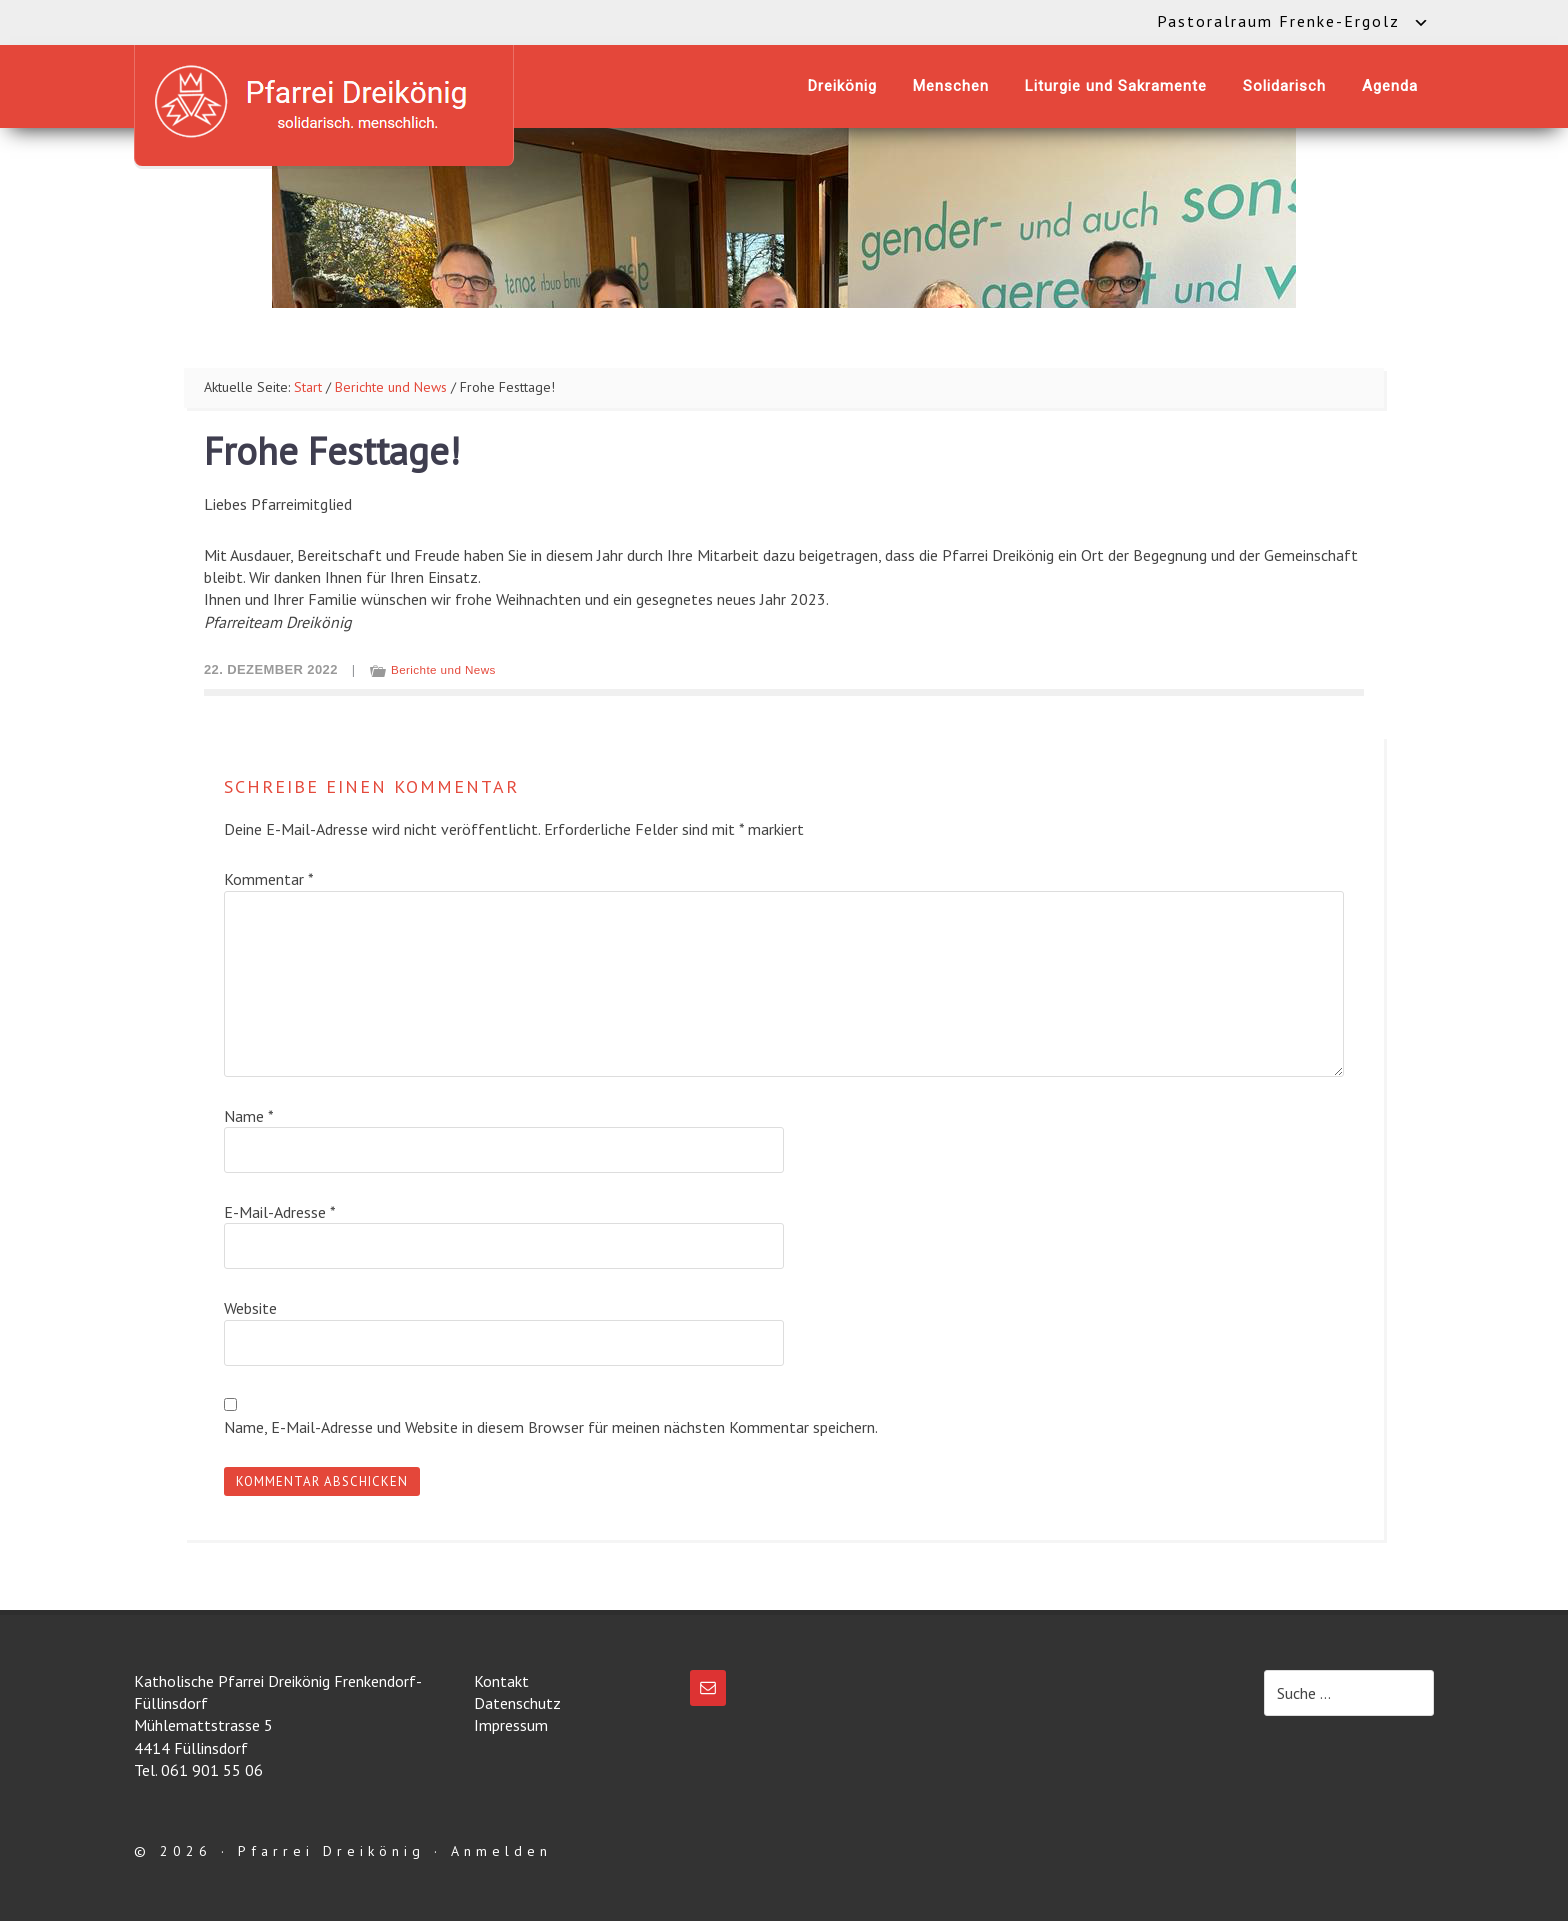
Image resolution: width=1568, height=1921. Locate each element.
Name (249, 1116)
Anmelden (501, 1851)
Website (250, 1308)
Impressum (511, 1725)
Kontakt (501, 1681)
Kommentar (269, 879)
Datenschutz (517, 1703)
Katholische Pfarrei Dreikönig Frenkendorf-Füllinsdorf (324, 101)
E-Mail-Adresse (280, 1212)
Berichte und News (443, 669)
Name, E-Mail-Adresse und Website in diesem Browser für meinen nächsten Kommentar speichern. (551, 1427)
